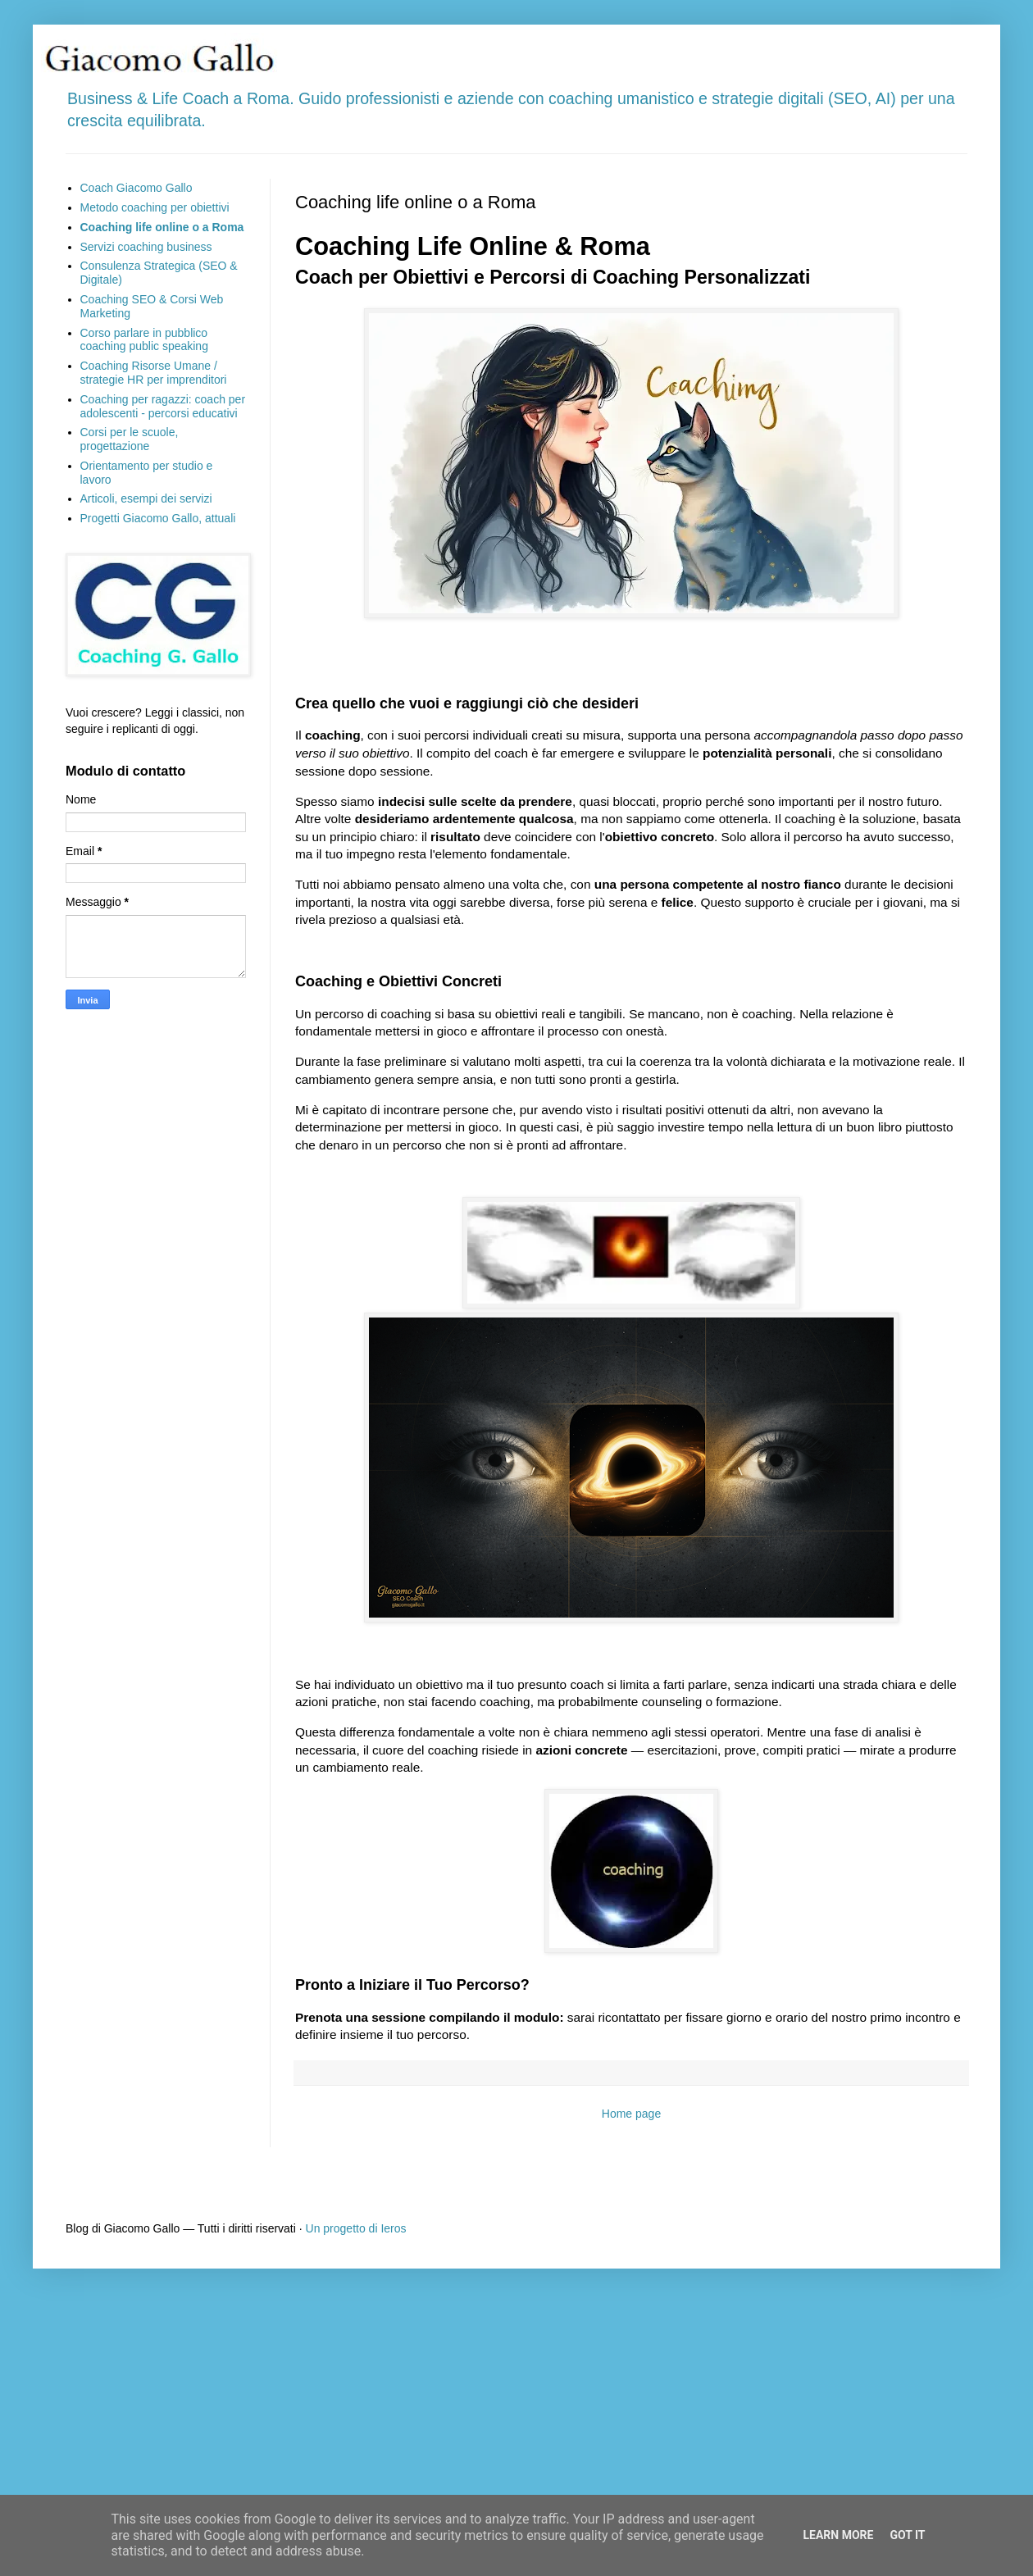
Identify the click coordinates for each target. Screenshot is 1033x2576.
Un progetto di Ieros (356, 2228)
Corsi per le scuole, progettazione (129, 439)
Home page (631, 2113)
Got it (907, 2535)
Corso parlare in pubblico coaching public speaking (144, 339)
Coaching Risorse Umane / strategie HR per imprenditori (153, 372)
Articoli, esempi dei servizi (146, 498)
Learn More (838, 2535)
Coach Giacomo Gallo (136, 187)
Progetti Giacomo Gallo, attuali (158, 518)
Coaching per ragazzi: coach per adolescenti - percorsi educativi (163, 406)
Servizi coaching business (146, 246)
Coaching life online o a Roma (162, 227)
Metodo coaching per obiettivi (155, 207)
